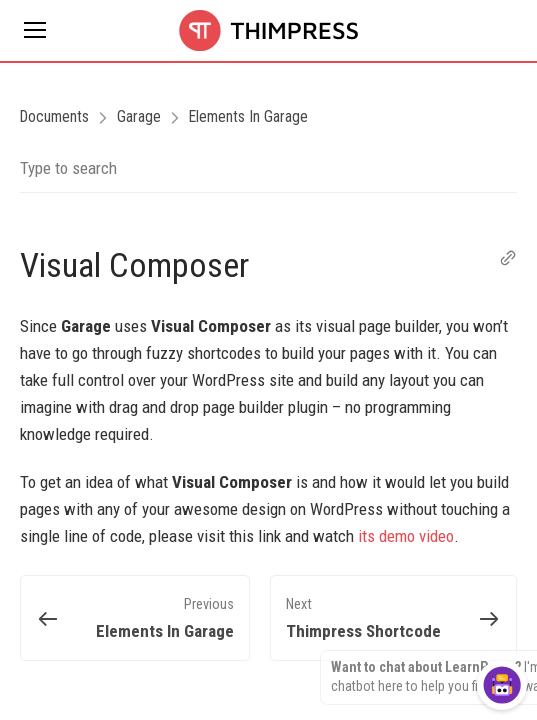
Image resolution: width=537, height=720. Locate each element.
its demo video (406, 536)
